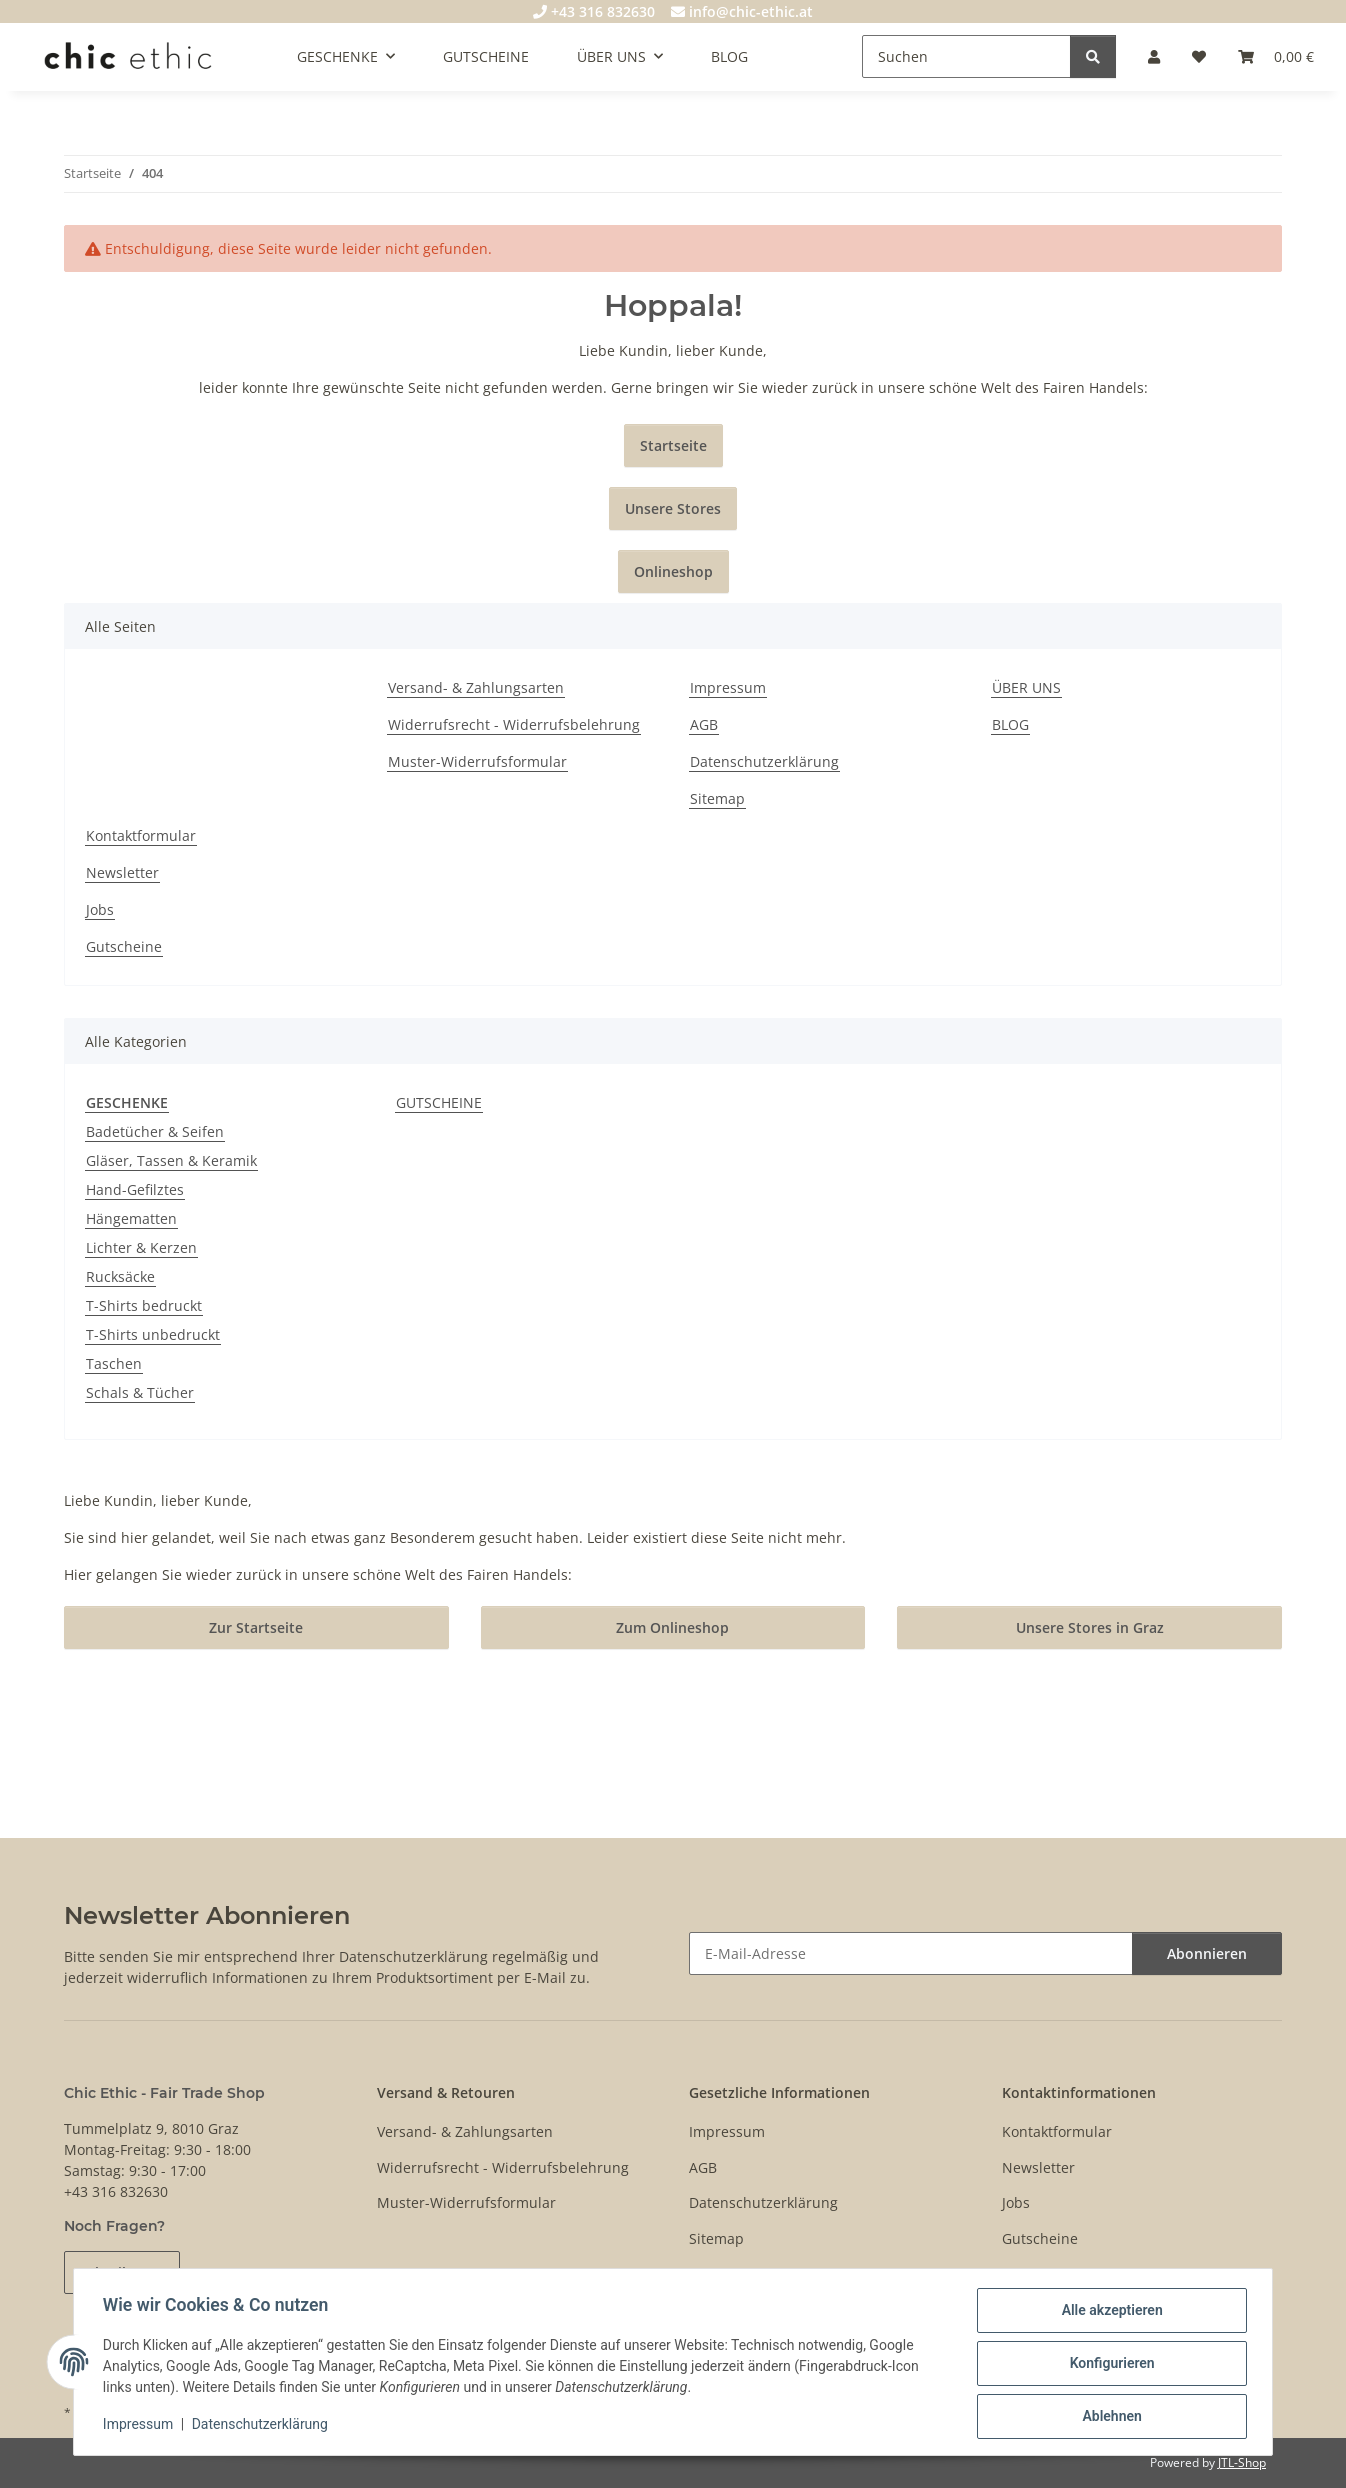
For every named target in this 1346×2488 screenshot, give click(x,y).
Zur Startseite (256, 1627)
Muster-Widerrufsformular (477, 761)
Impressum (141, 2426)
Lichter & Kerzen (141, 1247)
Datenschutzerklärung (263, 2426)
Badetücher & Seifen (155, 1131)
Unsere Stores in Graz (1090, 1627)
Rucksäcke (120, 1276)
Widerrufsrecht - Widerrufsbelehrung (514, 724)
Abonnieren (1207, 1953)
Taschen (114, 1363)
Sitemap (717, 798)
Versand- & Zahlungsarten (476, 687)
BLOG (729, 56)
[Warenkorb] (1276, 56)
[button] (1154, 56)
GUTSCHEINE (439, 1102)
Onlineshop (673, 571)
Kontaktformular (141, 835)
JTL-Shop (1242, 2462)
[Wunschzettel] (1199, 56)
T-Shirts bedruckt (144, 1305)
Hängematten (131, 1218)
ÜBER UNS (1026, 687)
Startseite (673, 445)
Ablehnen (1108, 2417)
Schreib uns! (122, 2272)
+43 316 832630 (594, 11)
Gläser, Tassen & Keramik (171, 1160)
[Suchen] (966, 56)
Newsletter (122, 872)
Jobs (100, 909)
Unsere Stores (673, 508)
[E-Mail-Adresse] (911, 1953)
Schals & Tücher (140, 1392)
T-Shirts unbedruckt (153, 1334)
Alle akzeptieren (1108, 2313)
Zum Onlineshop (672, 1627)
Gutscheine (124, 946)
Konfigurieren (1108, 2365)
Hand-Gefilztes (135, 1189)
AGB (704, 724)
